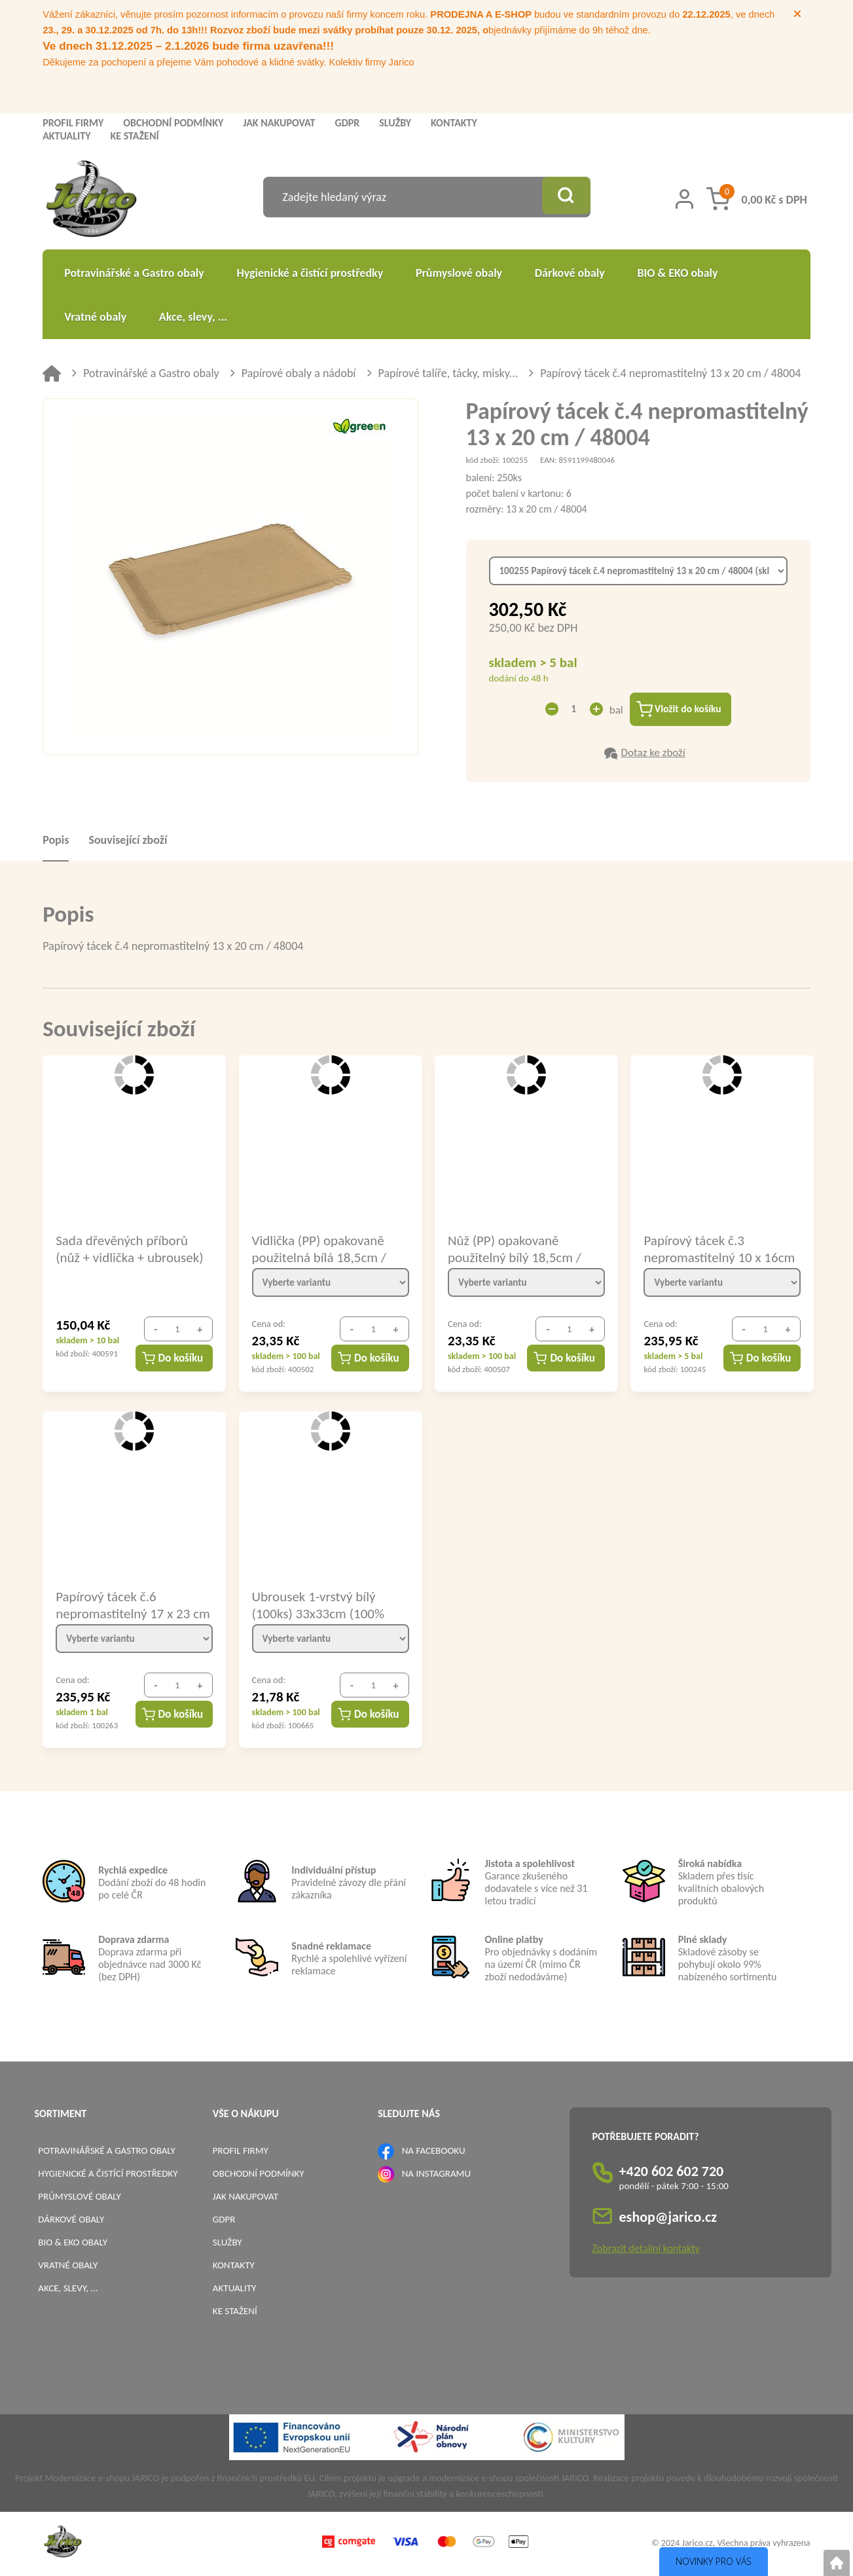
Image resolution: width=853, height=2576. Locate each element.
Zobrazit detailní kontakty (646, 2250)
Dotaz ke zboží (653, 754)
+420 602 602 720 (671, 2173)
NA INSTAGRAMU (436, 2175)
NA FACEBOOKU (433, 2152)
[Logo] (91, 200)
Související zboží (127, 842)
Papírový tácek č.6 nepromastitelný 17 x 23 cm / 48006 (123, 1606)
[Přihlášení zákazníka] (684, 199)
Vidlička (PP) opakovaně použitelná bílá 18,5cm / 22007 (319, 1250)
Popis (56, 842)
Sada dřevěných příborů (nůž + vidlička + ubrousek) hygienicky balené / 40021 (129, 1250)
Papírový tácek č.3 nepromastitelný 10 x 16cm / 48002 (719, 1250)
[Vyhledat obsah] (564, 197)
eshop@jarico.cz (668, 2219)
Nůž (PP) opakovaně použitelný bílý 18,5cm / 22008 (514, 1250)
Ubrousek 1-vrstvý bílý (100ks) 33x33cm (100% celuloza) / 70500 (318, 1606)
